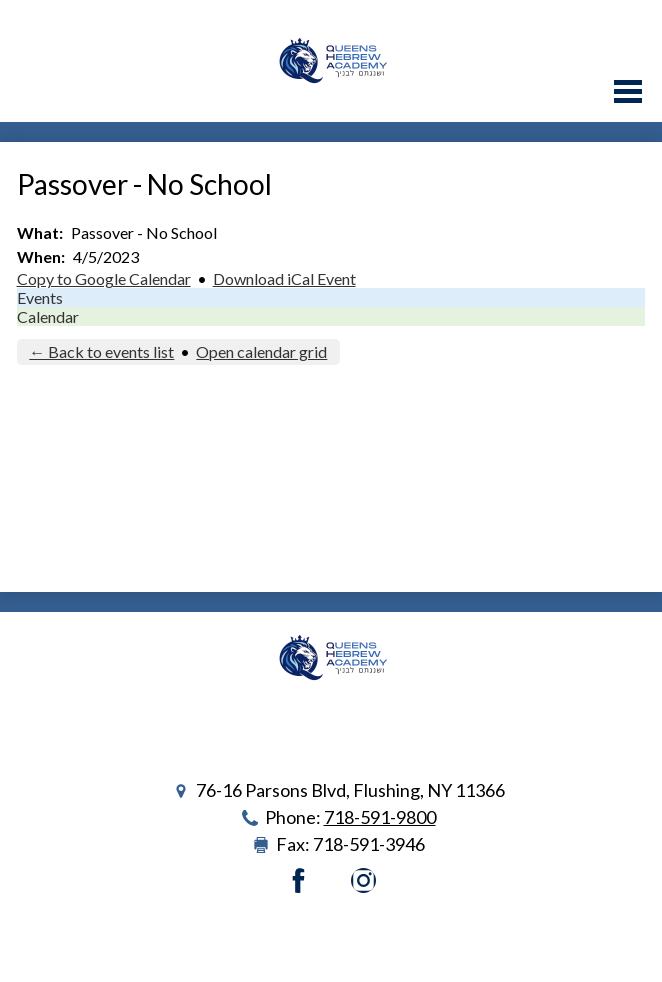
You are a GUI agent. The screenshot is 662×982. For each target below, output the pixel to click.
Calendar (48, 316)
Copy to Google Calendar (104, 278)
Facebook (298, 880)
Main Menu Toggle (628, 91)
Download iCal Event (284, 278)
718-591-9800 (380, 817)
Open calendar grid (261, 351)
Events (40, 297)
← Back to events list (101, 351)
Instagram (363, 880)
